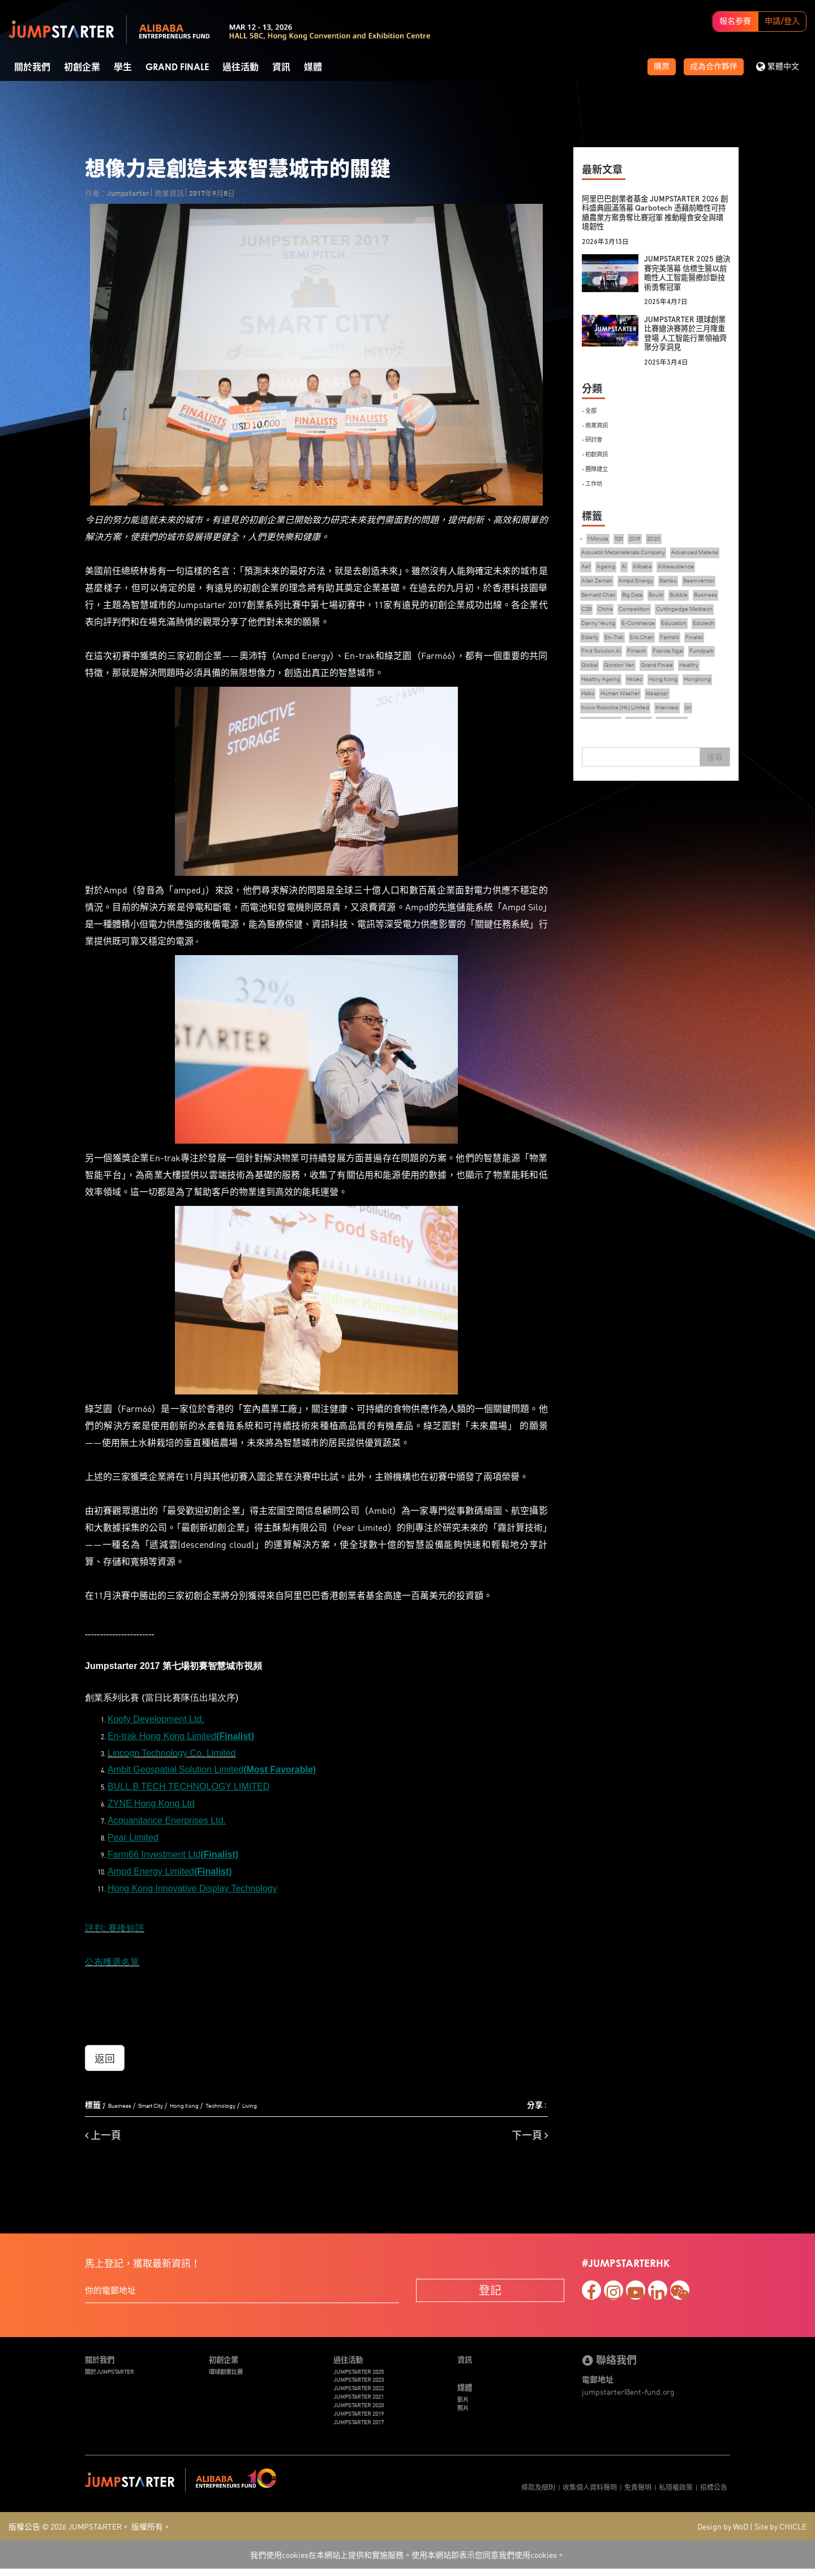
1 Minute (600, 537)
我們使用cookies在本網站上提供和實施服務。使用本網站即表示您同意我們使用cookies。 (407, 2562)
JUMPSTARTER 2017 (364, 2426)
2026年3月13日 (609, 241)
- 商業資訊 (598, 424)
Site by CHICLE (780, 2533)
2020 (664, 537)
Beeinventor (628, 598)
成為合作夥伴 (713, 67)
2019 (643, 537)
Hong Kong (199, 2099)
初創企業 (82, 67)
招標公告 (713, 2491)
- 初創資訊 (598, 452)
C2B (675, 614)
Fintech (705, 675)
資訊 (281, 67)
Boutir (590, 614)
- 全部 (591, 409)
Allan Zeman (650, 583)
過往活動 (240, 67)
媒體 (313, 67)
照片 (464, 2406)
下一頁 (530, 2129)
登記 (490, 2284)
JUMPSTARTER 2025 (364, 2368)
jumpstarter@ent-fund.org (628, 2385)
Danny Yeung (601, 644)
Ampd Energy (696, 583)
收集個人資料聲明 (590, 2491)
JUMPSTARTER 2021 (364, 2397)
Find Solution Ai (663, 675)
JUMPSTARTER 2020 (364, 2406)
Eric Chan (684, 660)
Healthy (638, 706)
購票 (662, 67)
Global (670, 691)
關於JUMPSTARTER (115, 2368)
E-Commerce (648, 644)
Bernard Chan (674, 598)
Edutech (594, 660)
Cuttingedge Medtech (660, 629)
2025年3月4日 (670, 362)
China (697, 614)
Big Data (714, 598)
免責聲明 (637, 2491)
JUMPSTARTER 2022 (364, 2387)
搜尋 (715, 754)
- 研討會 (594, 438)
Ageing (673, 568)
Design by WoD (722, 2533)
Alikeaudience (603, 583)
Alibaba (713, 568)
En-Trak (651, 660)
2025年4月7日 (669, 301)
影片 (464, 2397)
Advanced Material (609, 568)
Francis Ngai (600, 691)
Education (690, 644)
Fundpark (639, 691)
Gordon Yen (705, 691)
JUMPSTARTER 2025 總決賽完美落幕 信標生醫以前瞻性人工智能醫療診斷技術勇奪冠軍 (686, 273)
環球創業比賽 (229, 2368)
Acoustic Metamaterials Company (632, 553)
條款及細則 (538, 2491)
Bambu (592, 598)
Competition (600, 629)
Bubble (617, 614)
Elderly (623, 660)
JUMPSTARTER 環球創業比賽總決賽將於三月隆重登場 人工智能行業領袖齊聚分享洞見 (686, 333)
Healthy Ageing (680, 706)
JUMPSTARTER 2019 (364, 2416)
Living (274, 2099)
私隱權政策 (676, 2491)
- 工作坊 (594, 480)
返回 (105, 2052)
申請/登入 (782, 21)
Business (122, 2099)
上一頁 (103, 2129)
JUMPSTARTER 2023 (364, 2377)
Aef (650, 568)
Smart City (159, 2099)
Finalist (622, 675)
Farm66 (592, 675)
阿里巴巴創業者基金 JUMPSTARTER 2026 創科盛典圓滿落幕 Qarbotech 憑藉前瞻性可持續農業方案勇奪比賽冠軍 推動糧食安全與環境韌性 (654, 213)
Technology (241, 2099)
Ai (693, 568)
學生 (123, 67)
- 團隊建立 (598, 466)
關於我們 (32, 67)
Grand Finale (177, 67)
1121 (625, 537)
